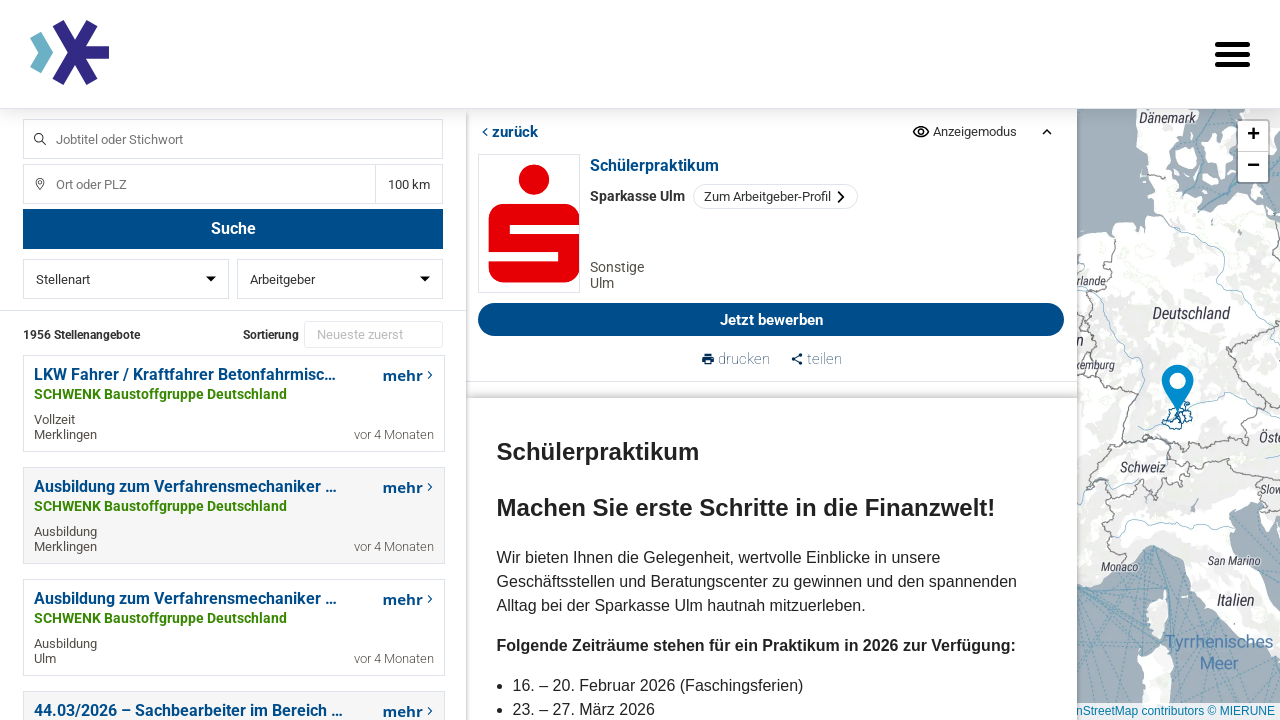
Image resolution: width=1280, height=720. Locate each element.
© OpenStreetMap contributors (1122, 711)
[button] (1178, 389)
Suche (233, 228)
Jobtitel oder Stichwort (30, 119)
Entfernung (408, 184)
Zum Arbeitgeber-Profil (775, 196)
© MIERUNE (1241, 711)
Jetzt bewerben (771, 320)
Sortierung (271, 335)
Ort (30, 164)
